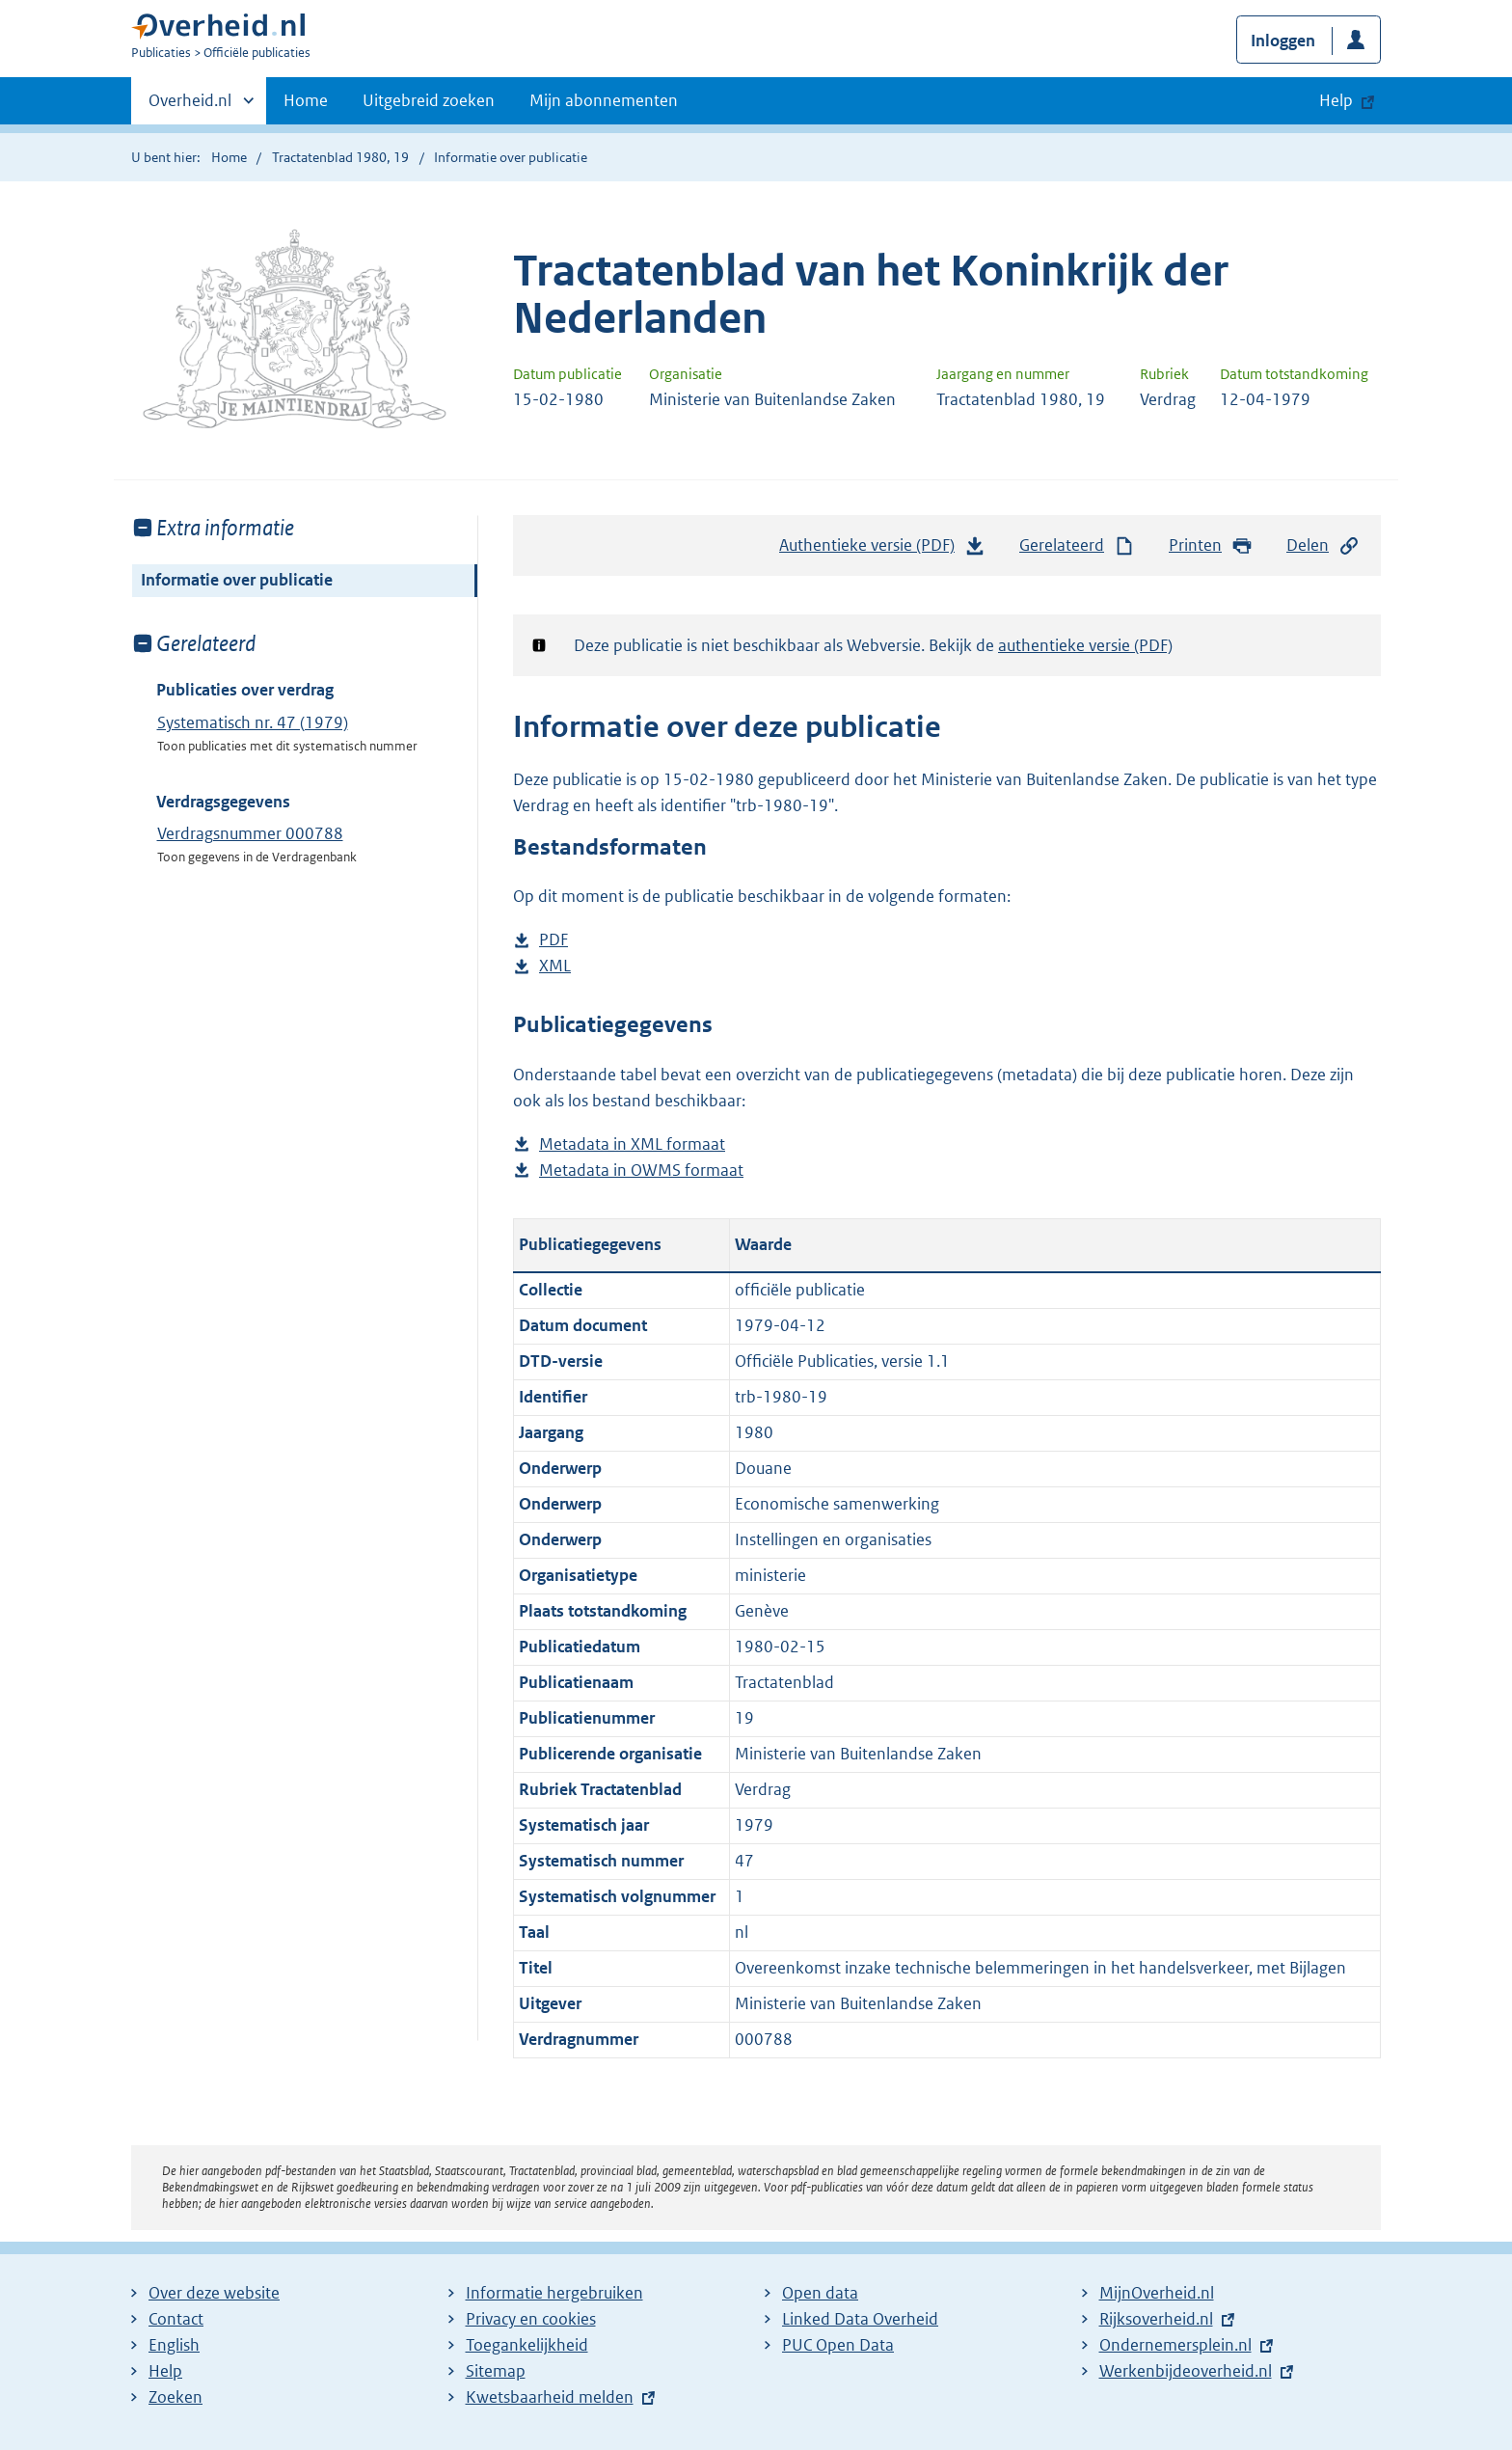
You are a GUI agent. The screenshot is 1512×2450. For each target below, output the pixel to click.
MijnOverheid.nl (1156, 2292)
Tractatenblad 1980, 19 (340, 157)
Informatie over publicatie (237, 579)
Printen (1211, 545)
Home (306, 100)
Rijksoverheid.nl (1156, 2318)
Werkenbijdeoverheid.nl (1185, 2371)
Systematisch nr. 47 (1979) (252, 722)
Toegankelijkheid (527, 2344)
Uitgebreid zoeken (429, 100)
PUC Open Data (838, 2344)
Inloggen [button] (1283, 40)
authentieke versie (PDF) (1085, 645)
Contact (175, 2318)
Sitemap (496, 2371)
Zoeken (175, 2397)
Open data (820, 2292)
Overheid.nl (189, 106)
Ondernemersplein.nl (1175, 2344)
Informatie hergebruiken (554, 2292)
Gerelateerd (1077, 545)
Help (165, 2371)
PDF (553, 940)
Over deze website (214, 2292)
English (174, 2344)
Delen (1323, 545)
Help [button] (1336, 100)
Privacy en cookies (531, 2318)
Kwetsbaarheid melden (550, 2397)
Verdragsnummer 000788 (250, 833)
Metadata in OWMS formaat (641, 1170)
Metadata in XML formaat (632, 1144)
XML (555, 966)
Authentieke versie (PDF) (882, 549)
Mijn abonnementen (603, 100)
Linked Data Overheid (860, 2318)
